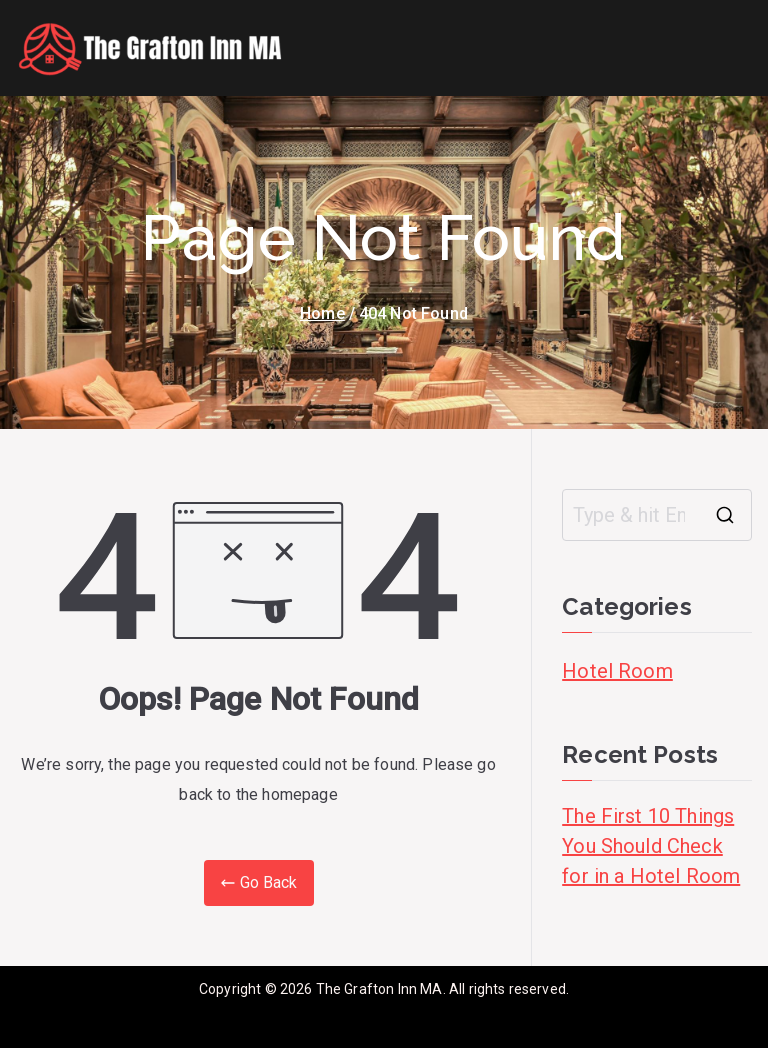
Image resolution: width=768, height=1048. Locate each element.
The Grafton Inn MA (379, 989)
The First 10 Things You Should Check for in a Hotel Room (651, 846)
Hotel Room (617, 671)
